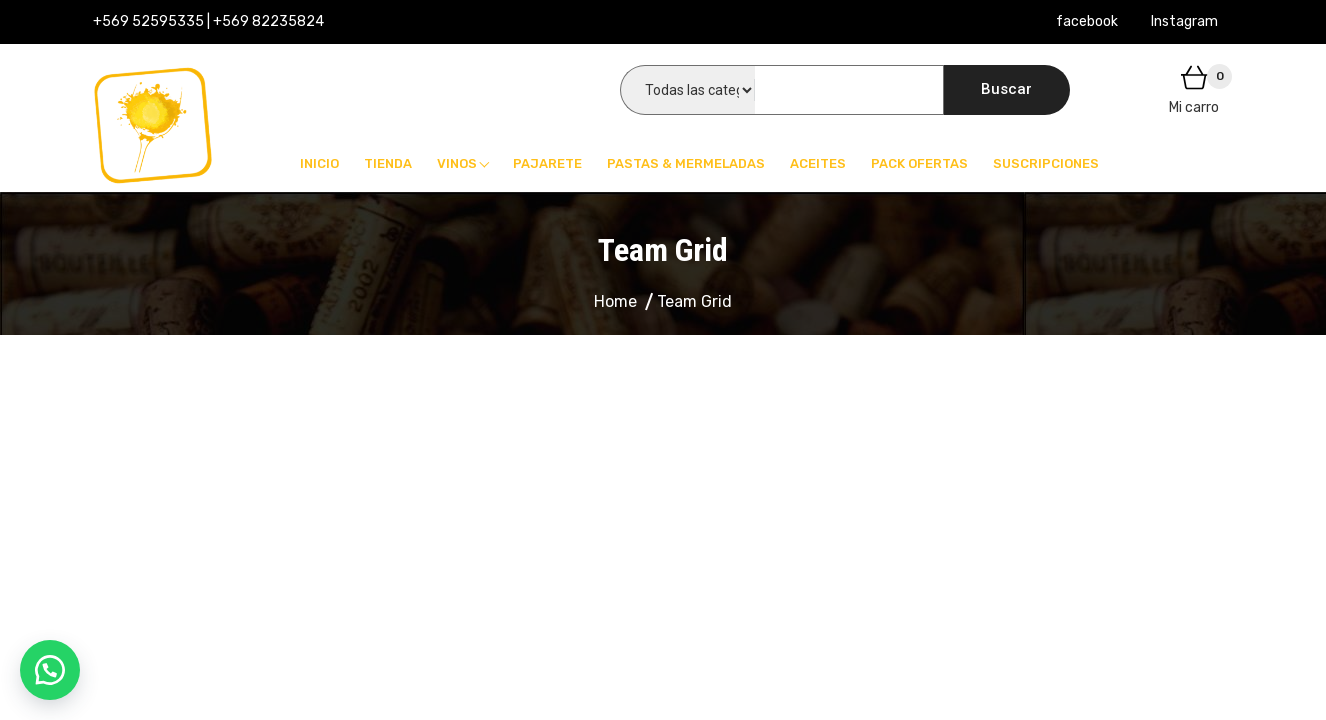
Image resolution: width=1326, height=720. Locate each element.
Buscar (1006, 89)
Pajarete (547, 163)
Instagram (1184, 21)
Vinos (457, 163)
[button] (50, 670)
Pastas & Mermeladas (686, 163)
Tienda (388, 163)
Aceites (818, 163)
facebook (1087, 21)
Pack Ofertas (919, 163)
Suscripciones (1046, 163)
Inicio (319, 163)
